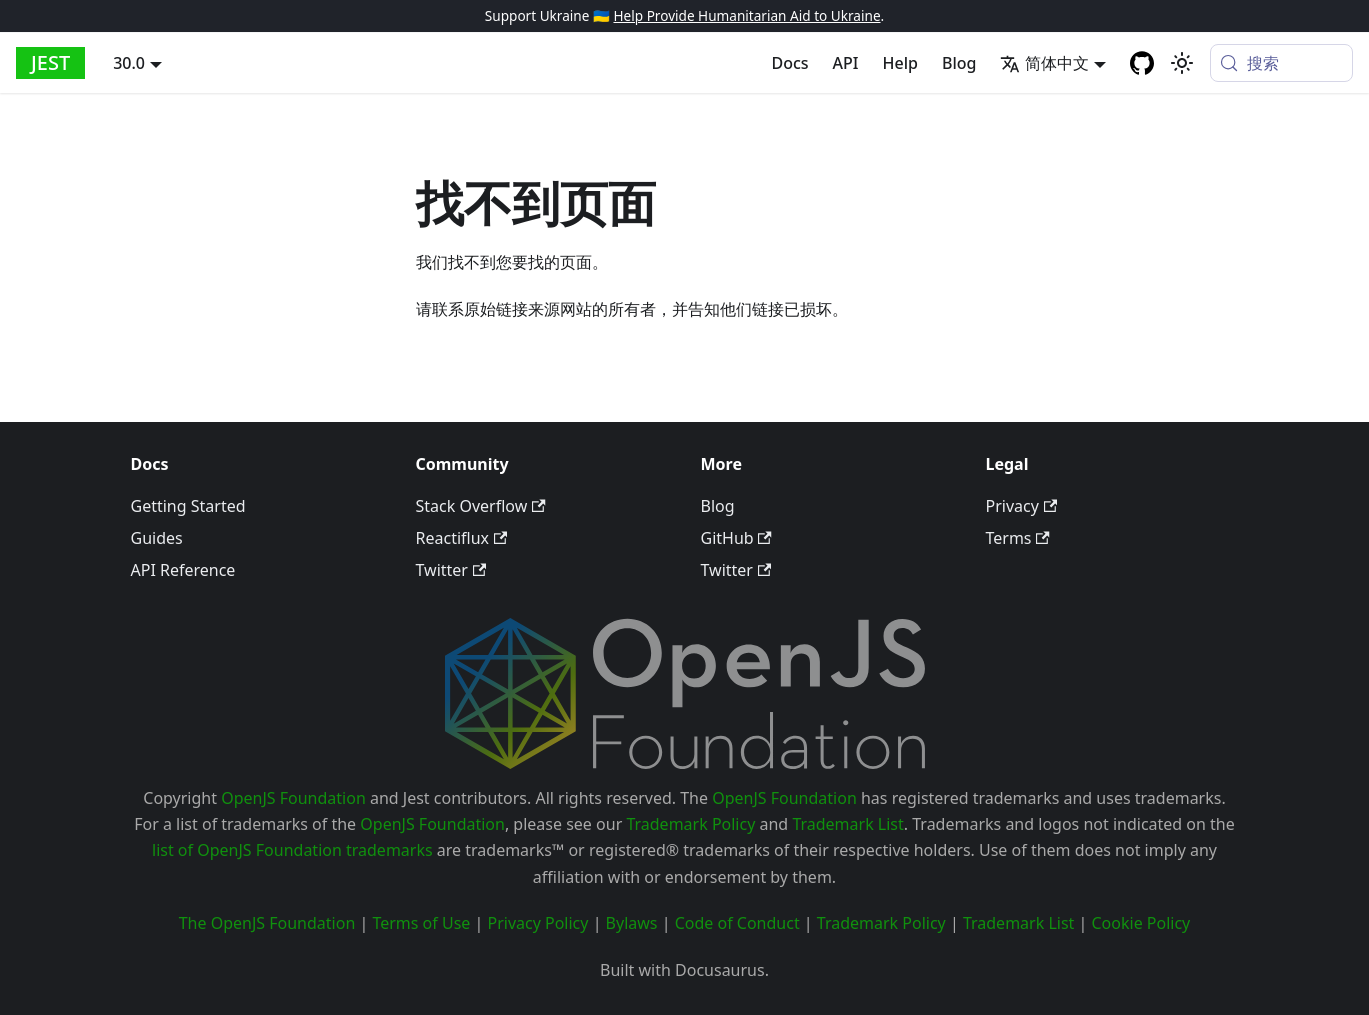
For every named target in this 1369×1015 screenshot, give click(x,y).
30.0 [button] (129, 63)
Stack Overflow (481, 506)
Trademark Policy (690, 824)
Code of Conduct (737, 923)
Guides (157, 538)
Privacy (1022, 506)
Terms (1018, 538)
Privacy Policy (537, 923)
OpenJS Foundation (293, 798)
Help (900, 63)
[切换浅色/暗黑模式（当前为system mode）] (1182, 63)
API (846, 63)
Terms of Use (421, 923)
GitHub (736, 538)
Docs (790, 63)
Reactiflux (462, 538)
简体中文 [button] (1044, 63)
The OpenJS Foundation (267, 923)
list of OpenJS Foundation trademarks (292, 850)
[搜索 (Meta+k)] (1281, 63)
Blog (959, 63)
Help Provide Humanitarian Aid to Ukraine (746, 15)
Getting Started (188, 506)
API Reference (183, 570)
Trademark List (847, 824)
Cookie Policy (1140, 923)
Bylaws (632, 923)
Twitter (451, 570)
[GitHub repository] (1142, 63)
